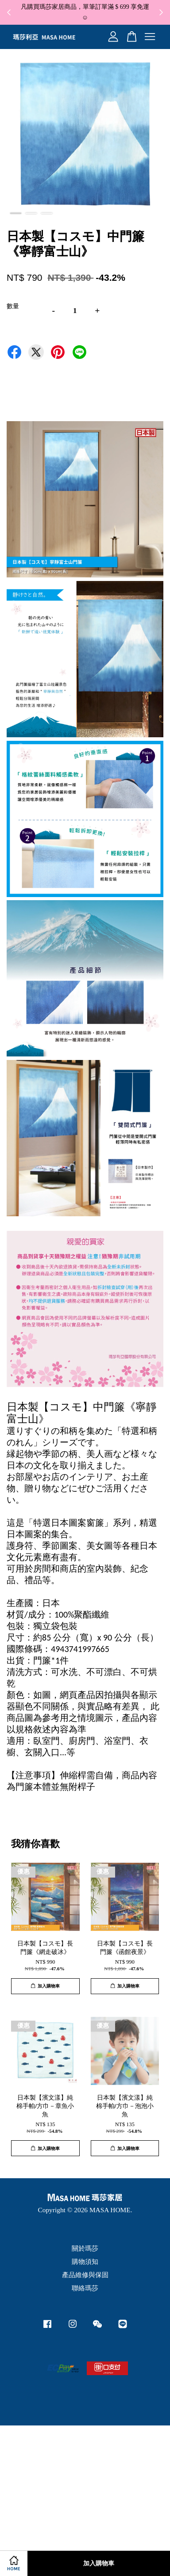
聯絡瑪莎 (85, 2288)
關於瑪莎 (85, 2248)
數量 (13, 306)
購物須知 (85, 2261)
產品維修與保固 (85, 2274)
